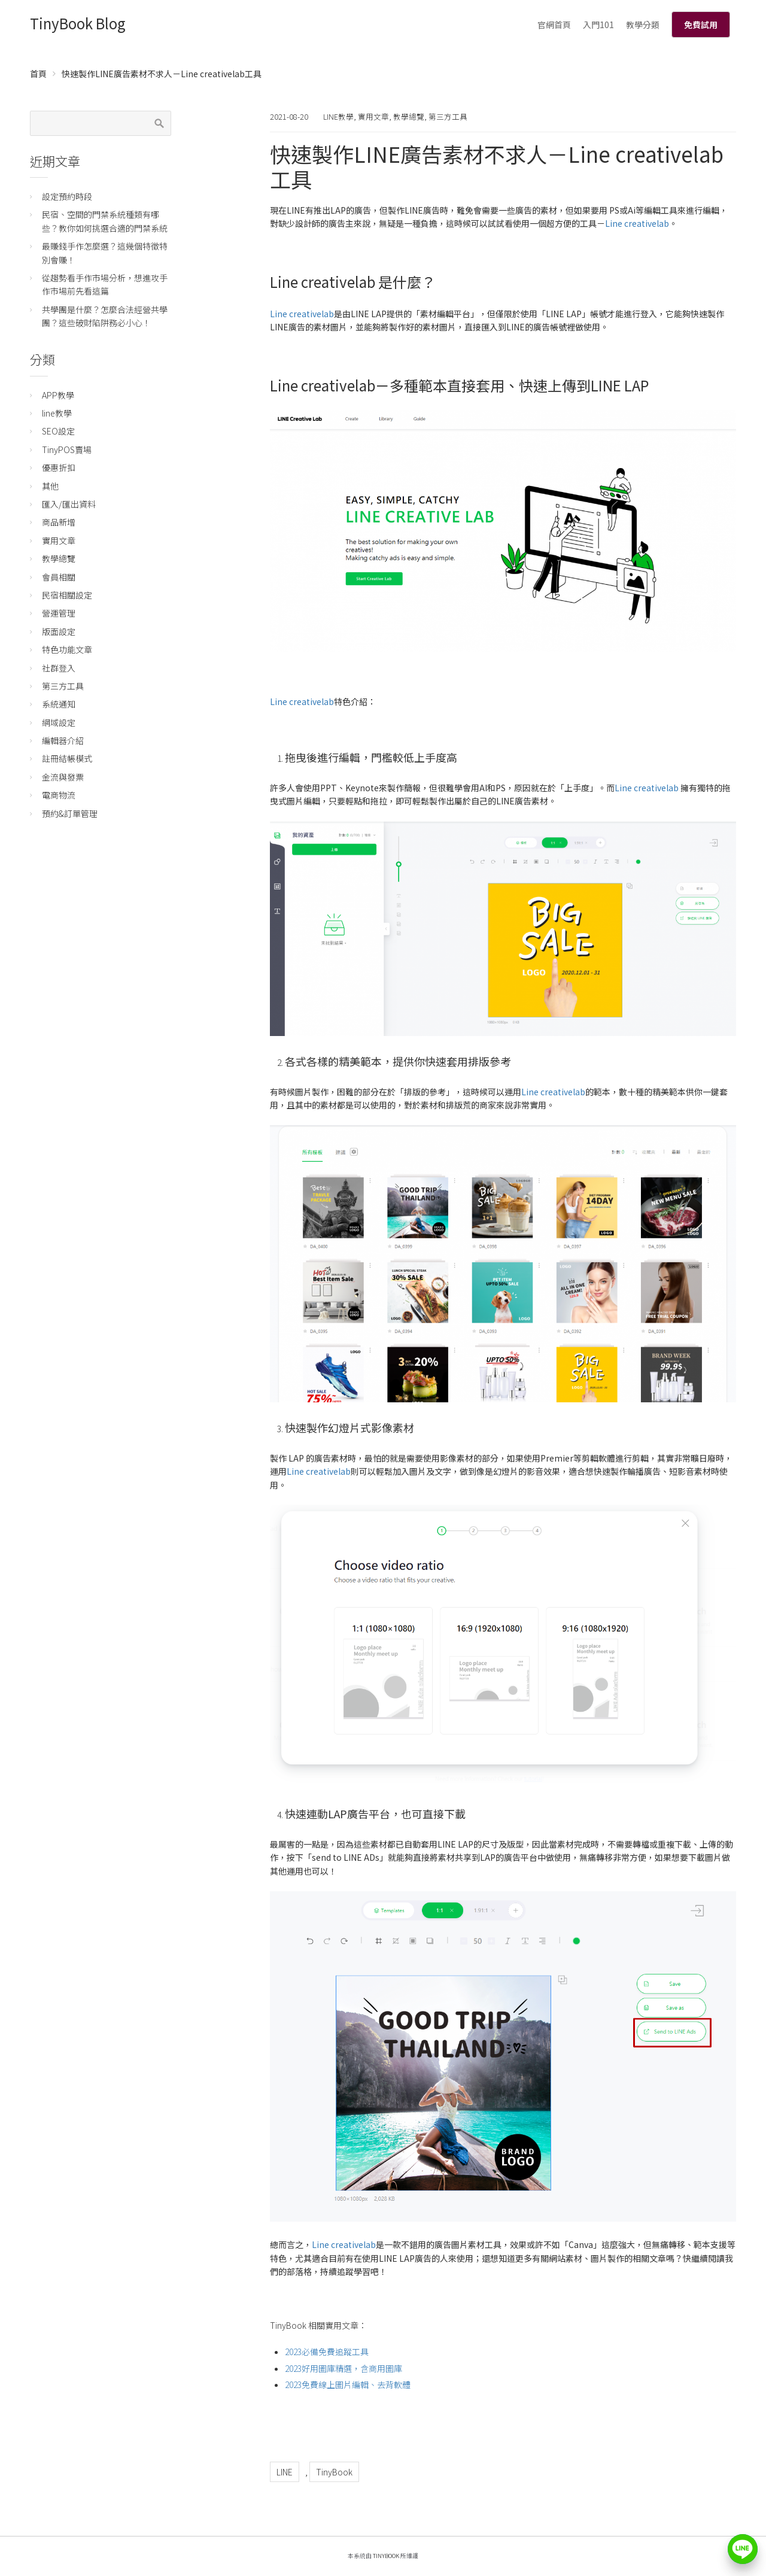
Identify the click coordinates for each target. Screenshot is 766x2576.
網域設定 (58, 722)
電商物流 (58, 795)
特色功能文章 (67, 649)
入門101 (598, 25)
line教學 (338, 116)
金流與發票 (63, 777)
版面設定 (58, 631)
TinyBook (334, 2472)
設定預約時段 (67, 196)
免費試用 (701, 25)
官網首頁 (554, 25)
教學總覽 (408, 116)
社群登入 (58, 668)
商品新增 (58, 522)
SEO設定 (58, 431)
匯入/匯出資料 (69, 504)
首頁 (38, 74)
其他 (50, 486)
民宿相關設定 (67, 595)
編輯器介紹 (63, 740)
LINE (284, 2472)
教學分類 (642, 25)
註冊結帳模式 (67, 758)
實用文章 (373, 116)
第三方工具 (447, 116)
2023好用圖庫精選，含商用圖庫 (343, 2368)
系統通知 (58, 704)
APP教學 (58, 395)
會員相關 (58, 577)
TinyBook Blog (78, 23)
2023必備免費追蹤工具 (327, 2352)
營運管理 (58, 613)
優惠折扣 (58, 467)
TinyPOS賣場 (67, 449)
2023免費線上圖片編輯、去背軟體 (348, 2384)
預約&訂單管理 (70, 813)
